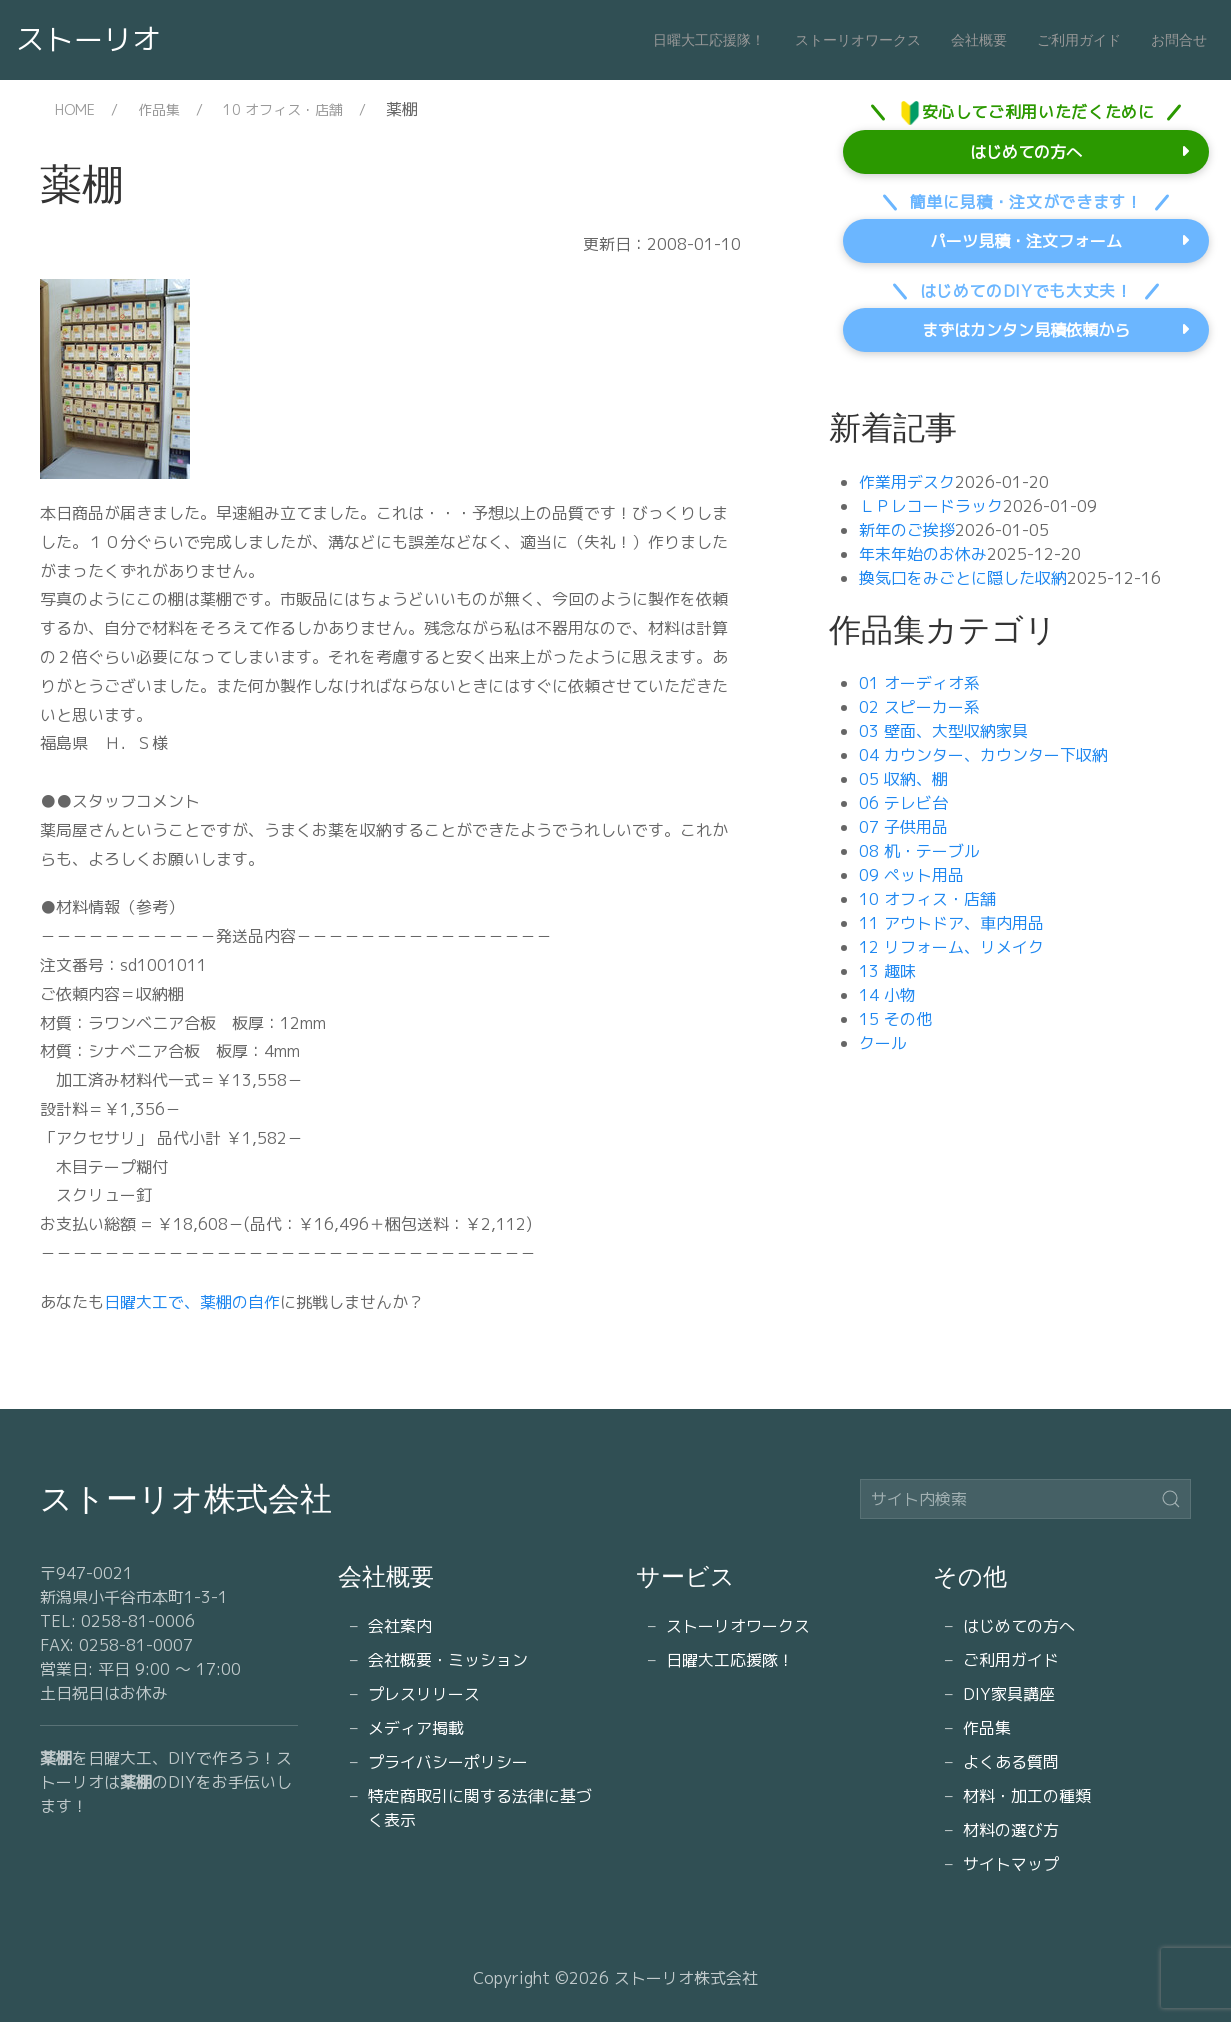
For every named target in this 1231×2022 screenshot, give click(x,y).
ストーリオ (88, 39)
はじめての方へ (1026, 152)
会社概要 (979, 40)
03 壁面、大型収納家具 (943, 731)
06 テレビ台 (903, 803)
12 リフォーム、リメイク (951, 947)
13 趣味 (887, 971)
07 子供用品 (903, 827)
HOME (75, 109)
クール (883, 1043)
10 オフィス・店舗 (283, 109)
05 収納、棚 (903, 779)
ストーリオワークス (858, 40)
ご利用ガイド (1079, 40)
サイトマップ (1011, 1864)
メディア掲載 (416, 1728)
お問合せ (1179, 40)
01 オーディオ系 (919, 683)
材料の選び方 (1011, 1830)
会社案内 (400, 1626)
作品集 (159, 109)
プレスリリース (424, 1694)
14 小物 (887, 995)
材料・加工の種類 (1027, 1796)
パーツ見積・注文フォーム (1026, 241)
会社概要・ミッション (448, 1660)
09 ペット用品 (911, 875)
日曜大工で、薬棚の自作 (192, 1302)
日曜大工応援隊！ (709, 40)
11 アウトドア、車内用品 (951, 923)
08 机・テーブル (919, 851)
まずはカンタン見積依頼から (1026, 330)
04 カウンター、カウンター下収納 (983, 755)
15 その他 (895, 1019)
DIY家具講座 (1009, 1694)
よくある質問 (1011, 1762)
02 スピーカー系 (919, 707)
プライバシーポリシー (448, 1762)
